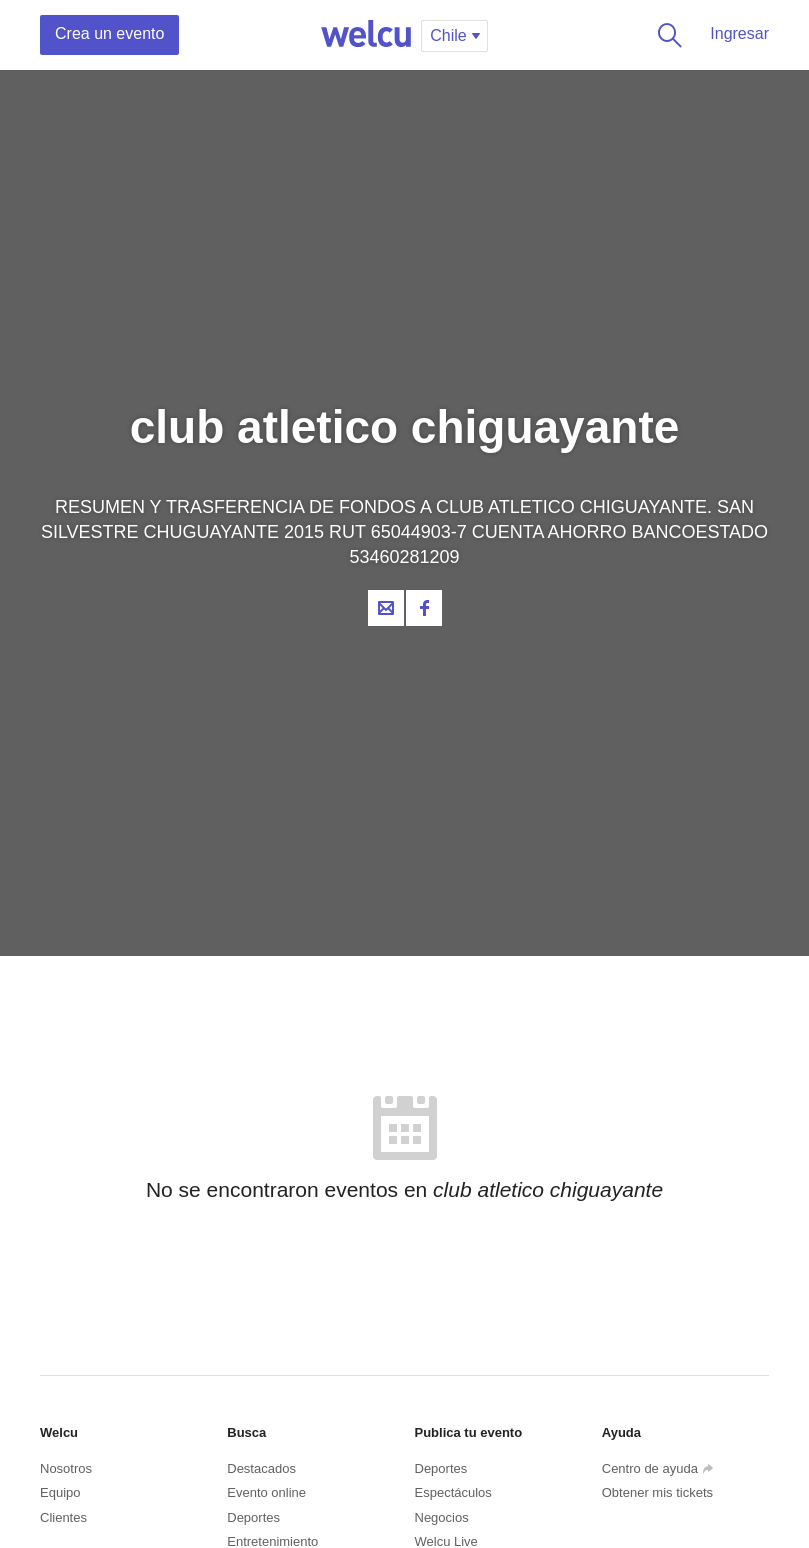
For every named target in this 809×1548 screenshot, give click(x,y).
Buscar (666, 35)
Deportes (253, 1517)
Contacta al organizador (386, 608)
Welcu (366, 35)
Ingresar (739, 33)
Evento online (266, 1492)
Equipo (60, 1492)
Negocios (442, 1517)
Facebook (424, 608)
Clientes (63, 1517)
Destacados (261, 1468)
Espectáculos (453, 1492)
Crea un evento (109, 33)
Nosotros (66, 1468)
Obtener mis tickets (657, 1492)
